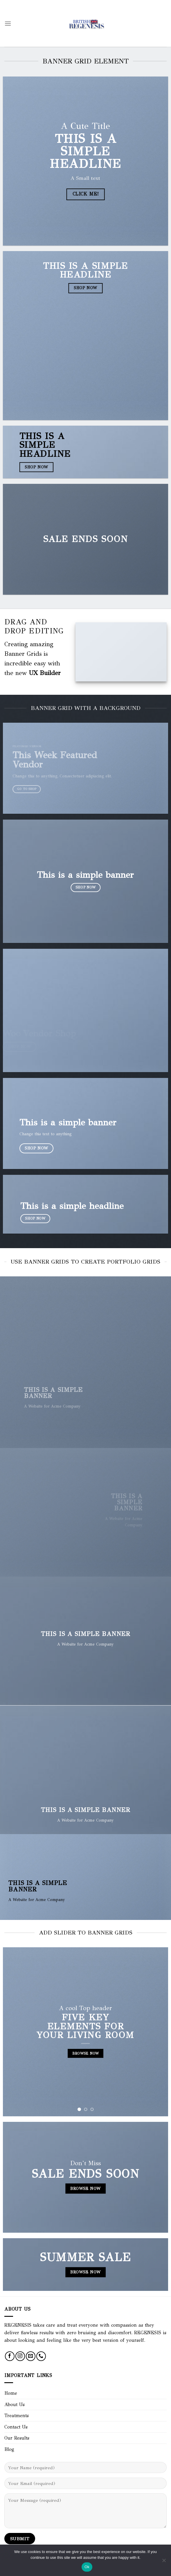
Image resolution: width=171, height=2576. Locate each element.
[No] (164, 2562)
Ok (86, 2567)
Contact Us (16, 2427)
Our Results (16, 2438)
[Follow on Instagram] (20, 2356)
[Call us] (41, 2356)
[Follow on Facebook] (10, 2356)
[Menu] (7, 23)
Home (10, 2393)
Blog (9, 2449)
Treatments (16, 2415)
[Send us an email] (30, 2356)
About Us (14, 2404)
